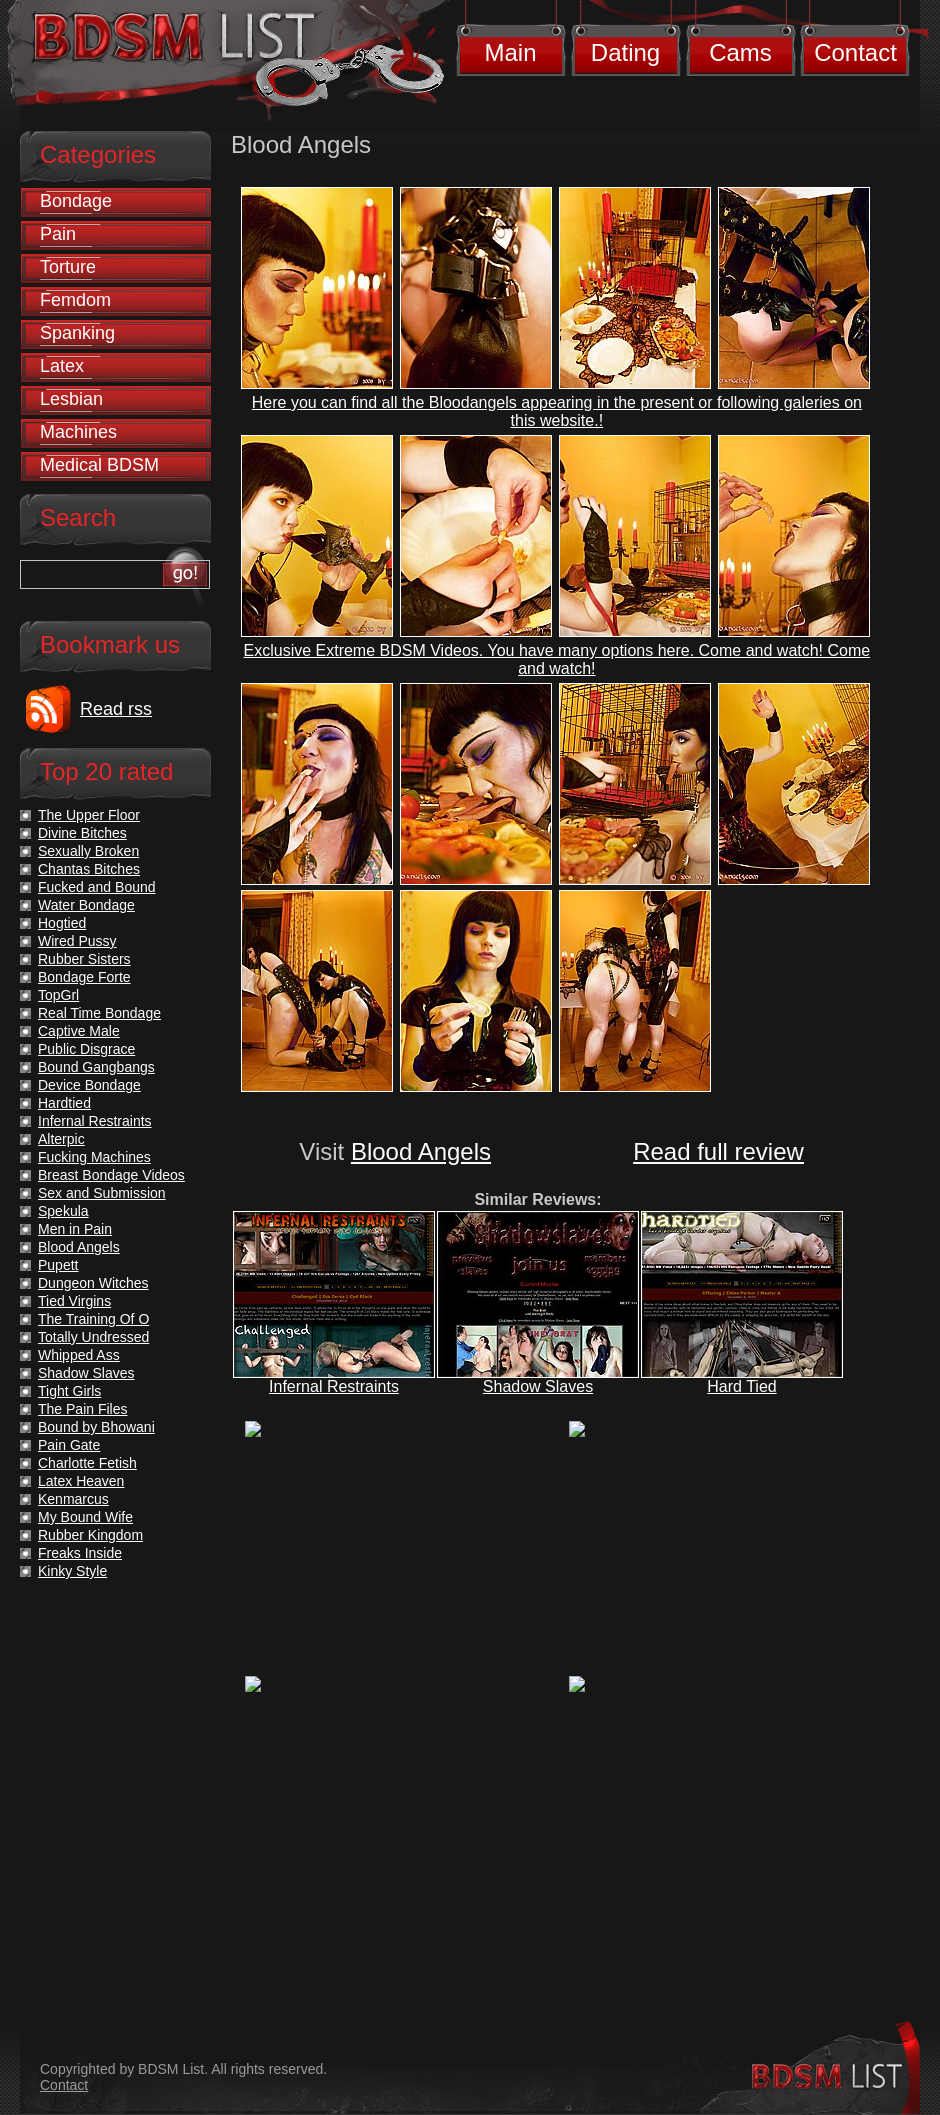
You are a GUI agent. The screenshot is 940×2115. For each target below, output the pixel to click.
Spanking (77, 333)
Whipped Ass (79, 1355)
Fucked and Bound (97, 887)
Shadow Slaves (538, 1386)
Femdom (75, 300)
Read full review (718, 1151)
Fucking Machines (94, 1157)
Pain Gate (69, 1445)
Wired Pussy (77, 941)
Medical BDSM (99, 465)
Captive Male (79, 1031)
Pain (58, 234)
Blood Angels (421, 1151)
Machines (78, 432)
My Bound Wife (85, 1517)
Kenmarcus (73, 1499)
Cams (740, 52)
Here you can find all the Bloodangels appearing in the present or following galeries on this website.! (557, 411)
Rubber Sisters (84, 959)
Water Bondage (86, 905)
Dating (625, 52)
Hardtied (64, 1103)
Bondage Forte (84, 977)
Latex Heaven (81, 1481)
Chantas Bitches (89, 869)
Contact (855, 52)
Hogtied (62, 923)
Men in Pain (75, 1229)
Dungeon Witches (93, 1283)
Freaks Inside (80, 1553)
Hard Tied (741, 1386)
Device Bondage (89, 1085)
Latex (62, 366)
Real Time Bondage (99, 1013)
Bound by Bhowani (96, 1427)
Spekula (63, 1211)
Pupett (58, 1265)
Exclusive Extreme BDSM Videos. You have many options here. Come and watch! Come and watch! (557, 659)
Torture (68, 267)
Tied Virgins (74, 1301)
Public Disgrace (86, 1049)
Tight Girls (69, 1391)
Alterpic (61, 1139)
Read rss (116, 709)
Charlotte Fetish (87, 1463)
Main (510, 52)
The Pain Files (82, 1409)
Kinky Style (72, 1571)
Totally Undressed (93, 1337)
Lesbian (71, 399)
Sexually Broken (88, 851)
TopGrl (58, 995)
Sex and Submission (102, 1193)
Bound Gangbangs (96, 1067)
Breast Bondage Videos (111, 1175)
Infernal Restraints (334, 1386)
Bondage (76, 201)
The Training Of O (93, 1319)
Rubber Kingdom (90, 1535)
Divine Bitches (82, 833)
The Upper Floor (89, 815)
